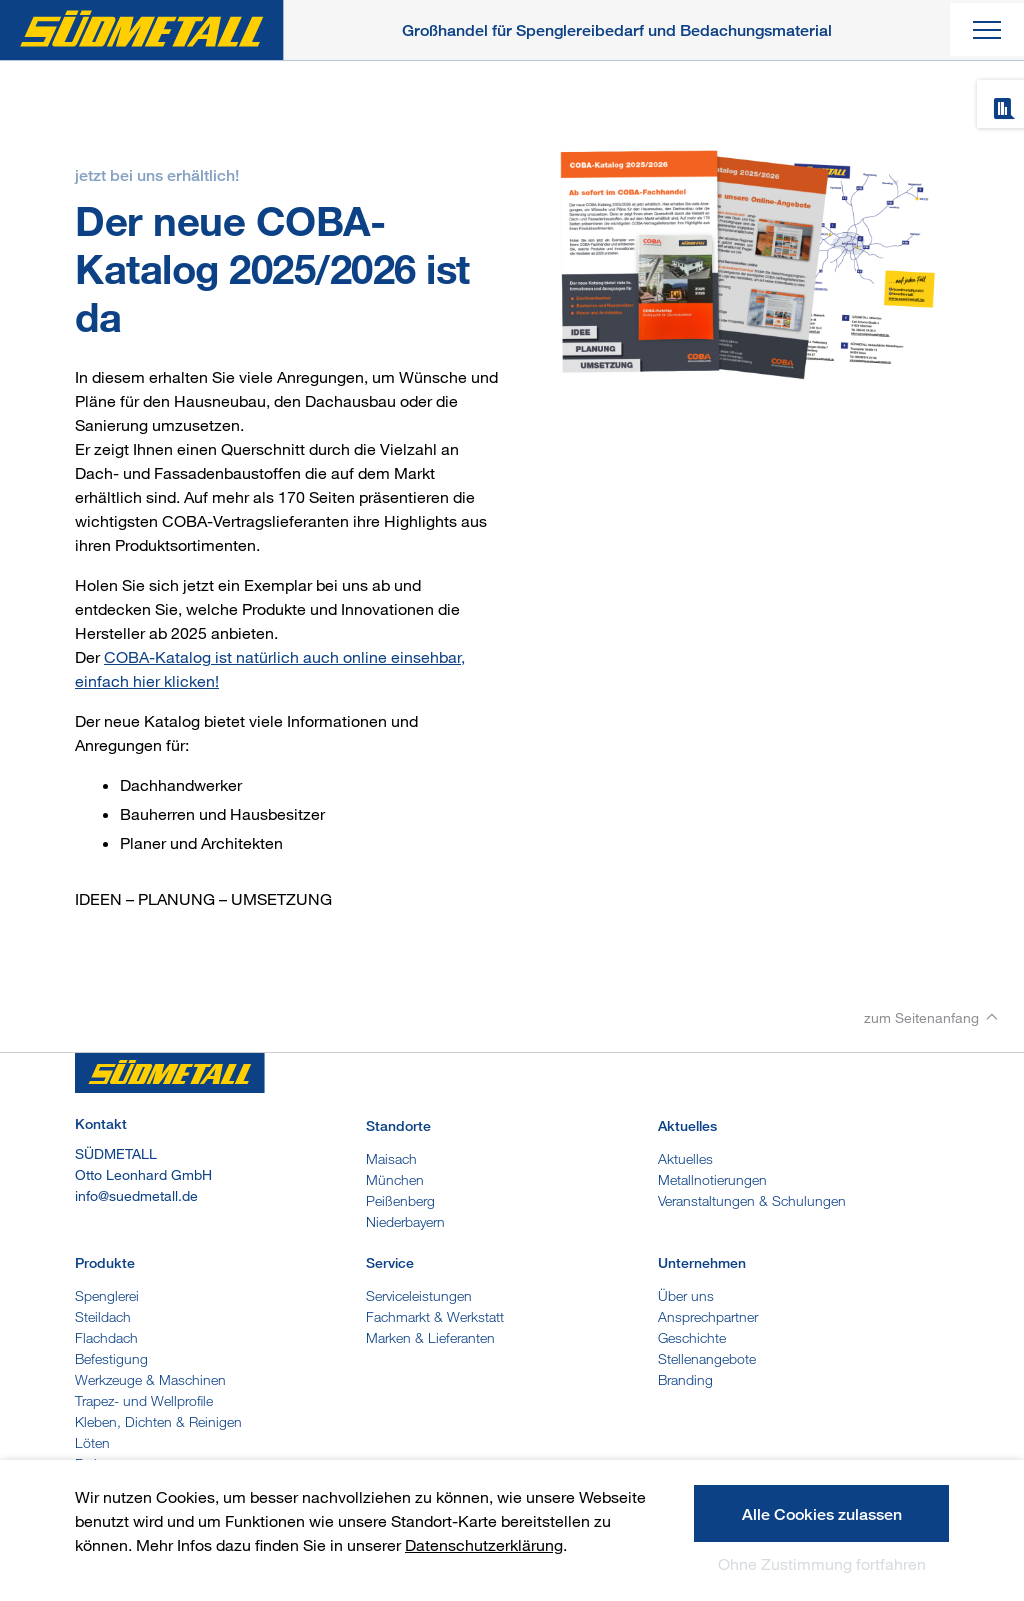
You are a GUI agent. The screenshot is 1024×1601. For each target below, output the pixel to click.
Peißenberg (400, 1200)
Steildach (103, 1316)
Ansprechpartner (708, 1316)
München (395, 1179)
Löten (92, 1442)
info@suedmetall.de (136, 1195)
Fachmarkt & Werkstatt (435, 1316)
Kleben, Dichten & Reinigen (158, 1421)
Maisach (391, 1158)
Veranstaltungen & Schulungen (752, 1200)
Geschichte (692, 1337)
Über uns (686, 1295)
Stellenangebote (707, 1358)
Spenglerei (107, 1295)
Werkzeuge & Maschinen (150, 1379)
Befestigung (111, 1358)
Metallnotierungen (712, 1179)
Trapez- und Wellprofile (144, 1400)
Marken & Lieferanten (430, 1337)
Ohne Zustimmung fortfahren (822, 1564)
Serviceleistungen (419, 1295)
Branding (685, 1379)
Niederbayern (405, 1221)
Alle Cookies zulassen (822, 1514)
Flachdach (106, 1337)
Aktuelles (685, 1158)
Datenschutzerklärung (484, 1545)
